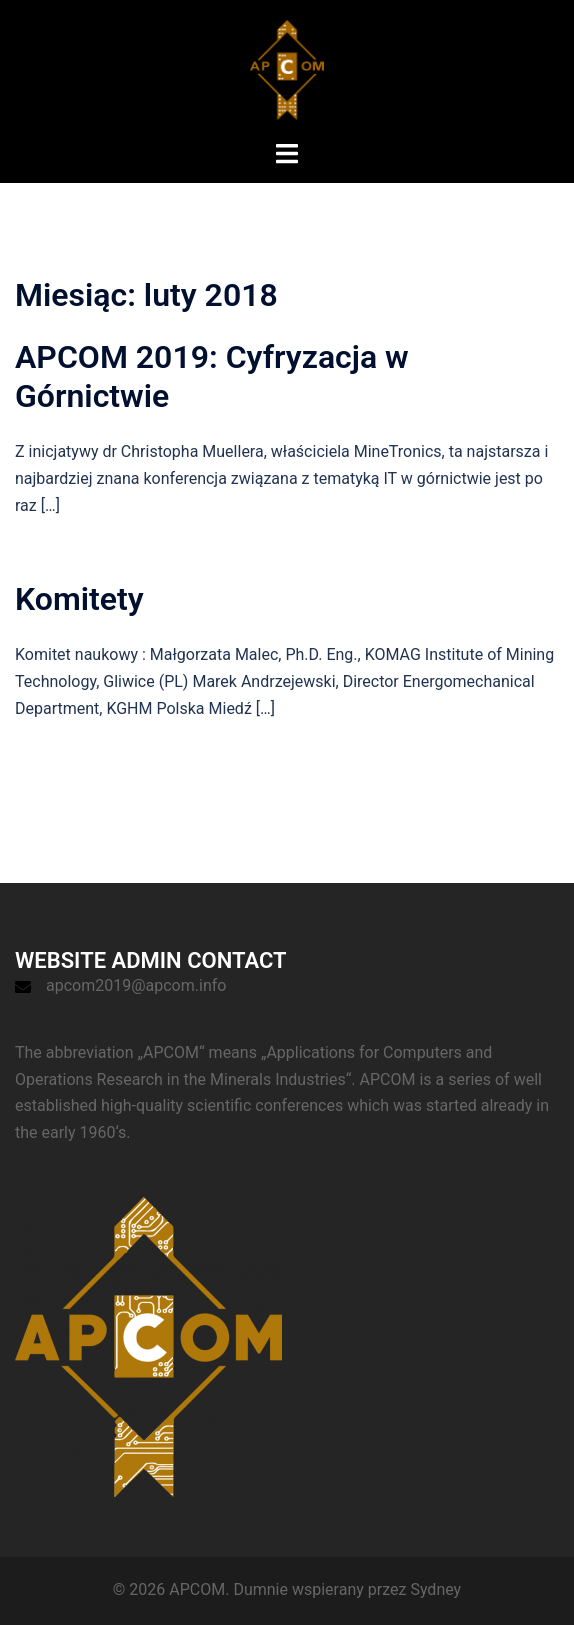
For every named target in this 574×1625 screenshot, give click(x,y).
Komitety (79, 599)
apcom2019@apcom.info (136, 985)
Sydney (435, 1589)
